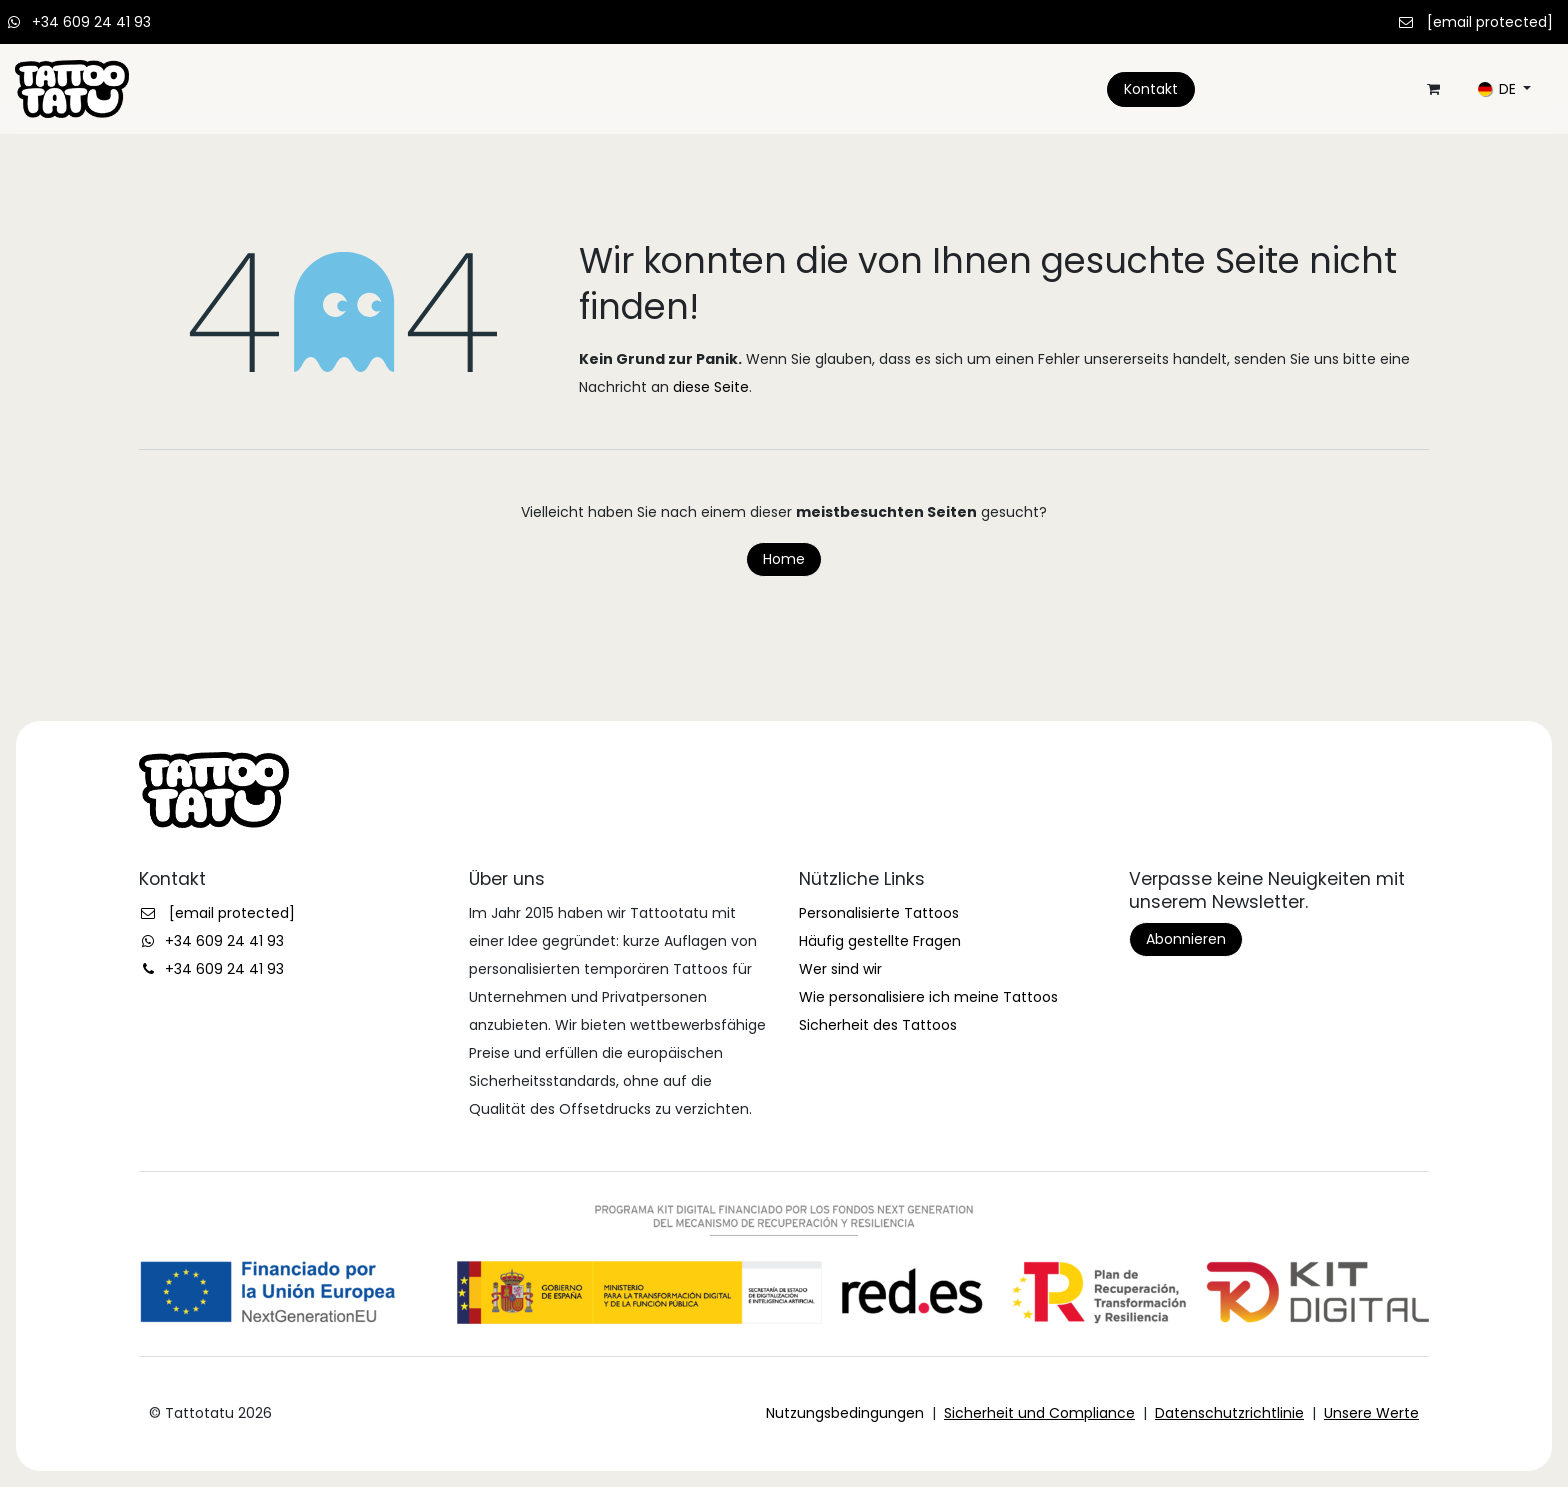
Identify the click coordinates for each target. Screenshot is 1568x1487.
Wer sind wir (840, 969)
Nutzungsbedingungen (845, 1413)
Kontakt (1151, 89)
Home (784, 559)
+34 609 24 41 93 (91, 22)
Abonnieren (1186, 939)
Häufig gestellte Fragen (880, 941)
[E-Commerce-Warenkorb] (1433, 89)
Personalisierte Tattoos (879, 913)
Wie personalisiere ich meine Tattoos (928, 997)
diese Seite (711, 387)
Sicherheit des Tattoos (878, 1025)
